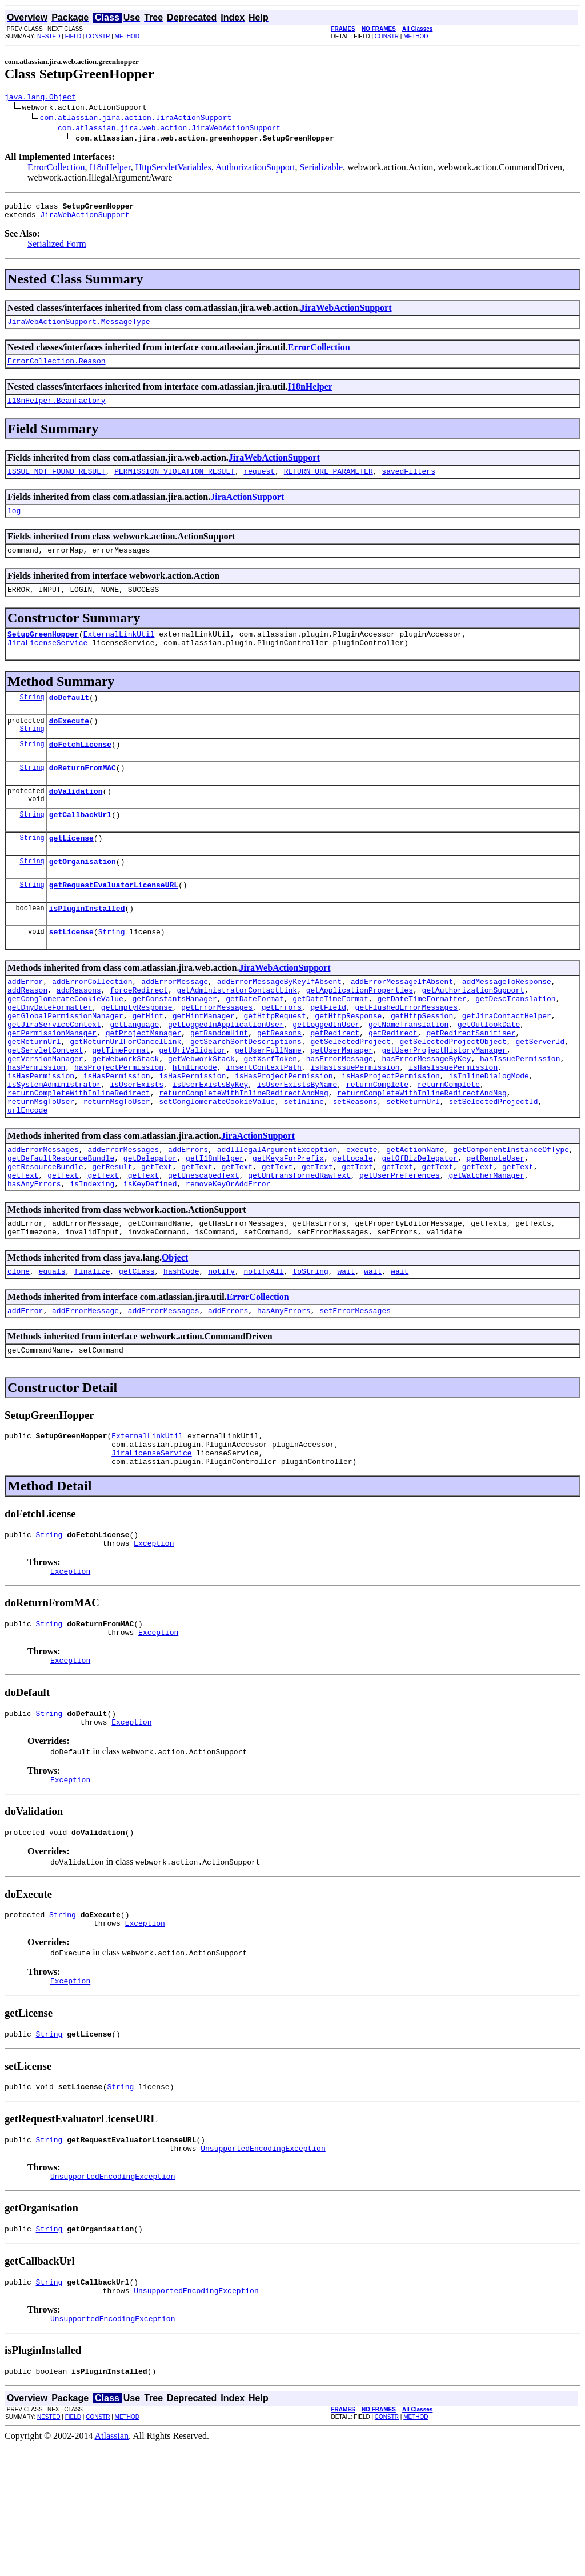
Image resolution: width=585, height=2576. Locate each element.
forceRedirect (138, 1032)
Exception (154, 1637)
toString (310, 1351)
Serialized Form (56, 249)
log (14, 524)
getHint (147, 1063)
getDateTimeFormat (330, 1043)
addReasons (79, 1032)
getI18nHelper (214, 1228)
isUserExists (136, 1146)
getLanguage (134, 1074)
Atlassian (112, 2566)
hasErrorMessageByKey (426, 1115)
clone (18, 1351)
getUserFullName (268, 1104)
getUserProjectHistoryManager (444, 1104)
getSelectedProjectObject (452, 1094)
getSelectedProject (350, 1094)
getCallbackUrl (80, 845)
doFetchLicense (80, 770)
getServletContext (45, 1104)
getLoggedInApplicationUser (226, 1074)
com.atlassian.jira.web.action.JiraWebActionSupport (169, 129)
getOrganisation (82, 895)
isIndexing (92, 1259)
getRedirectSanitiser (470, 1084)
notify (221, 1351)
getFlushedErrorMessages (406, 1053)
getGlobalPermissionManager (65, 1063)
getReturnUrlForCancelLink (125, 1094)
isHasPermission (40, 1135)
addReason (27, 1032)
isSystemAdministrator (54, 1146)
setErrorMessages (355, 1392)
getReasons (279, 1084)
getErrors (282, 1053)
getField (328, 1053)
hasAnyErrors (34, 1259)
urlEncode (27, 1176)
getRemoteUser (495, 1228)
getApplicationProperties (359, 1032)
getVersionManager (45, 1115)
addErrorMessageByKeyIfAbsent (279, 1022)
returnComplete (377, 1146)
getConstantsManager (174, 1043)
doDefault (69, 719)
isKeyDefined (150, 1259)
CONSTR (98, 36)
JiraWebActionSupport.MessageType (78, 328)
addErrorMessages (43, 1218)
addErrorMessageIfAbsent (402, 1022)
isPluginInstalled (87, 946)
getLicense (71, 870)
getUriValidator (192, 1104)
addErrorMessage (174, 1022)
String (32, 719)
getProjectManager (144, 1084)
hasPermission (36, 1125)
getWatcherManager (486, 1248)
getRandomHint (219, 1084)
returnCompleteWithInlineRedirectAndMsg (243, 1156)
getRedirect (334, 1084)
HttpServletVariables (173, 169)
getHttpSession (422, 1063)
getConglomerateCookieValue (65, 1043)
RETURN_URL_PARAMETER (328, 483)
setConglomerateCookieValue (217, 1166)
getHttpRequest (274, 1063)
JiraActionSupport (247, 509)
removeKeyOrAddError (228, 1259)
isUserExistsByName (297, 1146)
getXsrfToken (270, 1115)
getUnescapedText (203, 1248)
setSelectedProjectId (493, 1166)
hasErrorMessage (339, 1115)
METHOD (127, 36)
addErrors (188, 1218)
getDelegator (150, 1228)
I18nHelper (109, 169)
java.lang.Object (40, 98)
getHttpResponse (348, 1063)
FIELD (73, 36)
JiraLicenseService (47, 663)
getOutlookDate (489, 1074)
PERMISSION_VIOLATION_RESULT (174, 483)
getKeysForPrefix (288, 1228)
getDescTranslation (515, 1043)
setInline (304, 1166)
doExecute (69, 744)
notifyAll (264, 1351)
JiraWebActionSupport (84, 219)
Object (175, 1336)
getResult (112, 1238)
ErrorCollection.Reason (56, 369)
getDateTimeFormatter (421, 1043)
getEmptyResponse (137, 1053)
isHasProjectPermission (284, 1135)
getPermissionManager (52, 1084)
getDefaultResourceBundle (60, 1228)
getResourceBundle (45, 1238)
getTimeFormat (121, 1104)
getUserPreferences (399, 1248)
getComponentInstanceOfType (511, 1218)
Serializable (321, 169)
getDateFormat (254, 1043)
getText (157, 1238)
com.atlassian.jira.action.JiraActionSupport (135, 119)
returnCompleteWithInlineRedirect (78, 1156)
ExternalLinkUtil (119, 652)
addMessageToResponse (506, 1022)
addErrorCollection (92, 1022)
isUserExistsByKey (211, 1146)
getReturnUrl (34, 1094)
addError (25, 1022)
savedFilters (408, 483)
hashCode (181, 1351)
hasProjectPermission (118, 1125)
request (259, 483)
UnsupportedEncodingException (263, 2268)
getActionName (415, 1218)
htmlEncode (195, 1125)
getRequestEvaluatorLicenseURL (113, 920)
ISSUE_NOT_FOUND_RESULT (56, 483)
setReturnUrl (413, 1166)
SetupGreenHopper (43, 652)
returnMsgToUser (40, 1166)
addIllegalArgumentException (277, 1218)
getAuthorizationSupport (473, 1032)
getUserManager (341, 1104)
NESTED (49, 36)
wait (346, 1351)
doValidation (76, 820)
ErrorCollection (56, 169)
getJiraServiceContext (54, 1074)
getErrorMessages (217, 1053)
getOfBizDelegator (420, 1228)
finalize (92, 1351)
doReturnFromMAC (82, 795)
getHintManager (204, 1063)
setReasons (354, 1166)
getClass (136, 1351)
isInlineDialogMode (488, 1135)
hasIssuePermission (520, 1115)
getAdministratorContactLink (237, 1032)
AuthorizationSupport (255, 169)
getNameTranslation (408, 1074)
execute (362, 1218)
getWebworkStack (125, 1115)
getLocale (352, 1228)
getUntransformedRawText (299, 1248)
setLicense (71, 971)
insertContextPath (264, 1125)
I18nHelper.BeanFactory (56, 410)
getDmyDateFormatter (49, 1053)
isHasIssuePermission (354, 1125)
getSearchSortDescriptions (246, 1094)
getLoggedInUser (325, 1074)
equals (52, 1351)
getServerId (539, 1094)
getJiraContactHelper (506, 1063)
